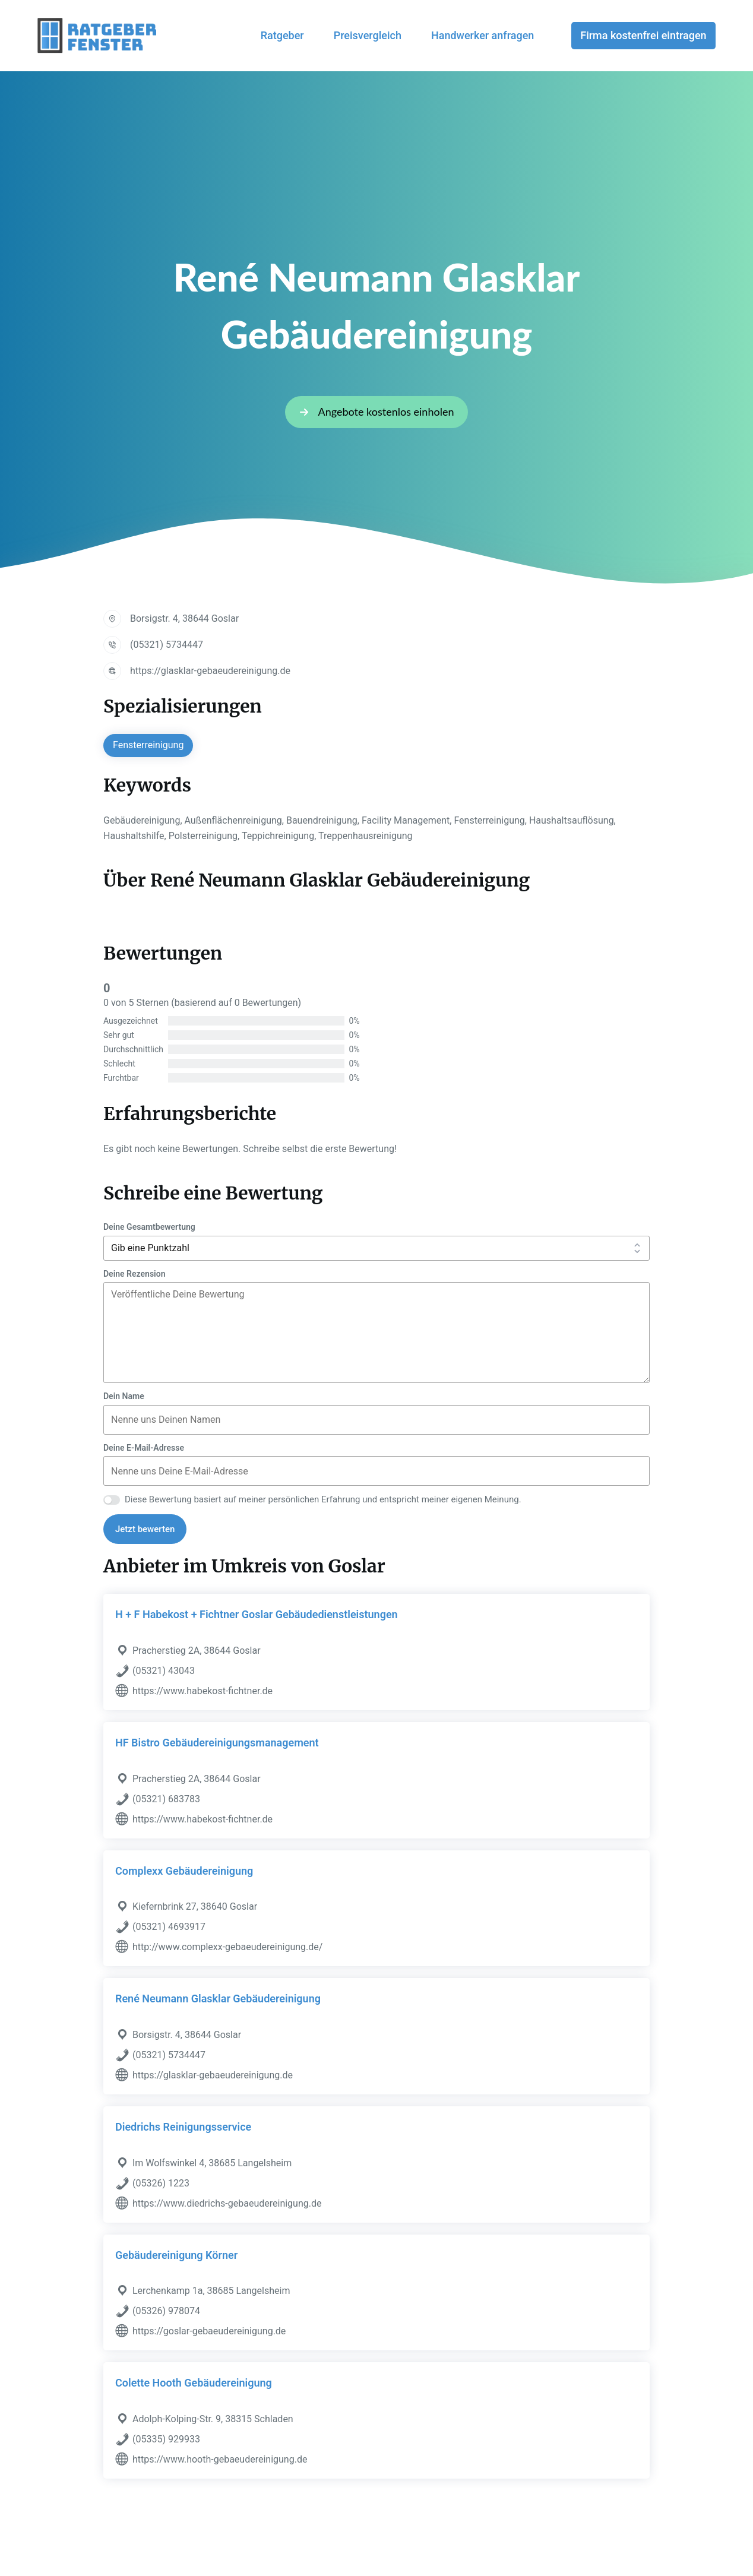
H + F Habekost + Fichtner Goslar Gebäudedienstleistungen (256, 1614)
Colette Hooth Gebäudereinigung (193, 2382)
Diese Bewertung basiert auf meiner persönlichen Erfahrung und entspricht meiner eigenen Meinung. (323, 1499)
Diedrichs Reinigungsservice (183, 2127)
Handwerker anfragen (482, 35)
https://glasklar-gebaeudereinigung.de (210, 670)
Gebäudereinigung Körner (176, 2255)
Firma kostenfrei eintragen (643, 35)
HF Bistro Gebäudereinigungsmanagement (217, 1742)
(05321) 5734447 (166, 644)
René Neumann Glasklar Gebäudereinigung (218, 1998)
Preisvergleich (367, 35)
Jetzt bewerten (145, 1529)
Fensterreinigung (148, 745)
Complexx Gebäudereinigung (184, 1871)
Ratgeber (282, 35)
